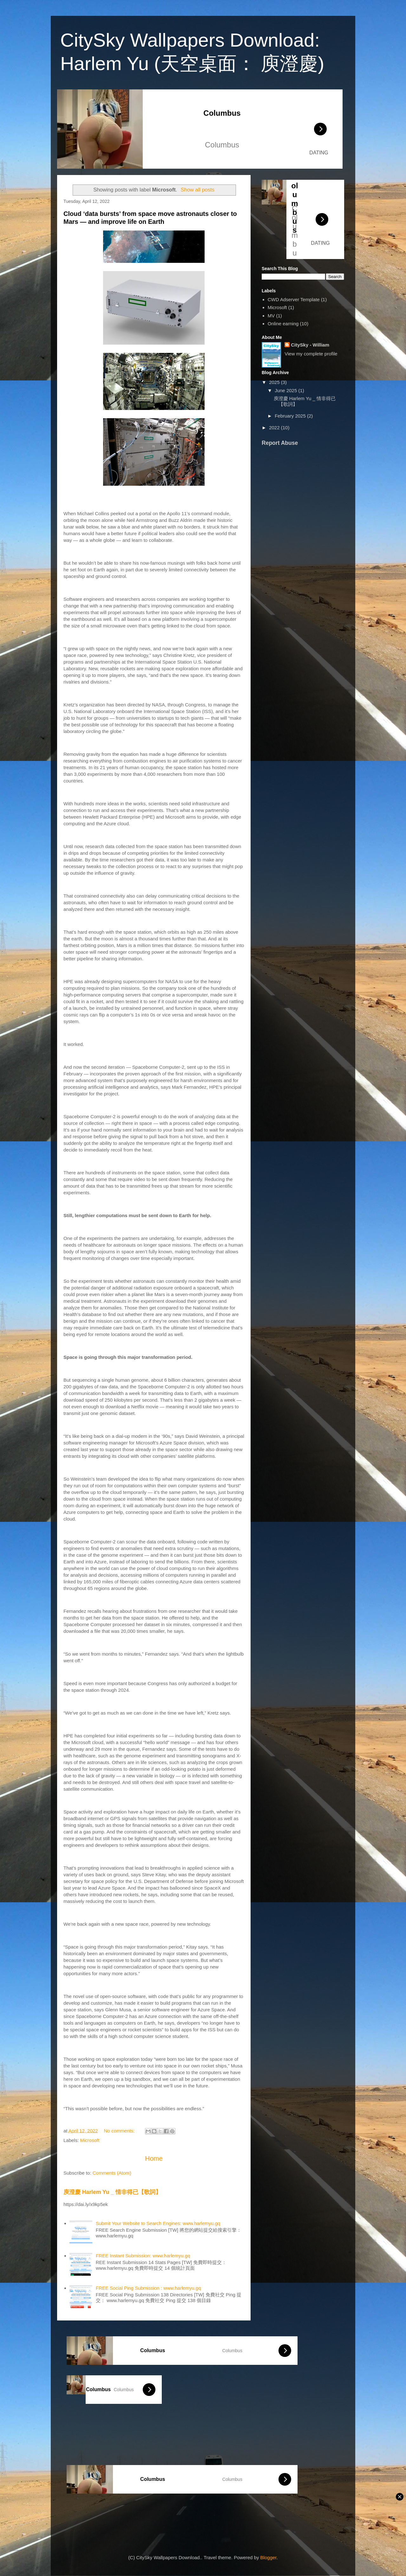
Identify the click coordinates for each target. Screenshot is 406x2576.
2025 (275, 382)
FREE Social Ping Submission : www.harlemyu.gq (148, 2288)
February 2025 (291, 416)
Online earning (283, 323)
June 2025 (286, 390)
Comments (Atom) (112, 2173)
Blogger (268, 2557)
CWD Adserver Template (294, 299)
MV (271, 315)
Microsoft (90, 2140)
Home (154, 2158)
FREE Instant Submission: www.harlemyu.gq (143, 2255)
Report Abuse (280, 443)
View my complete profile (311, 353)
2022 (275, 427)
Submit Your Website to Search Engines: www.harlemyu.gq (158, 2223)
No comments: (120, 2130)
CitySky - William (310, 344)
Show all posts (197, 189)
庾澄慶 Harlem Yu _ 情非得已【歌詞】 (112, 2192)
